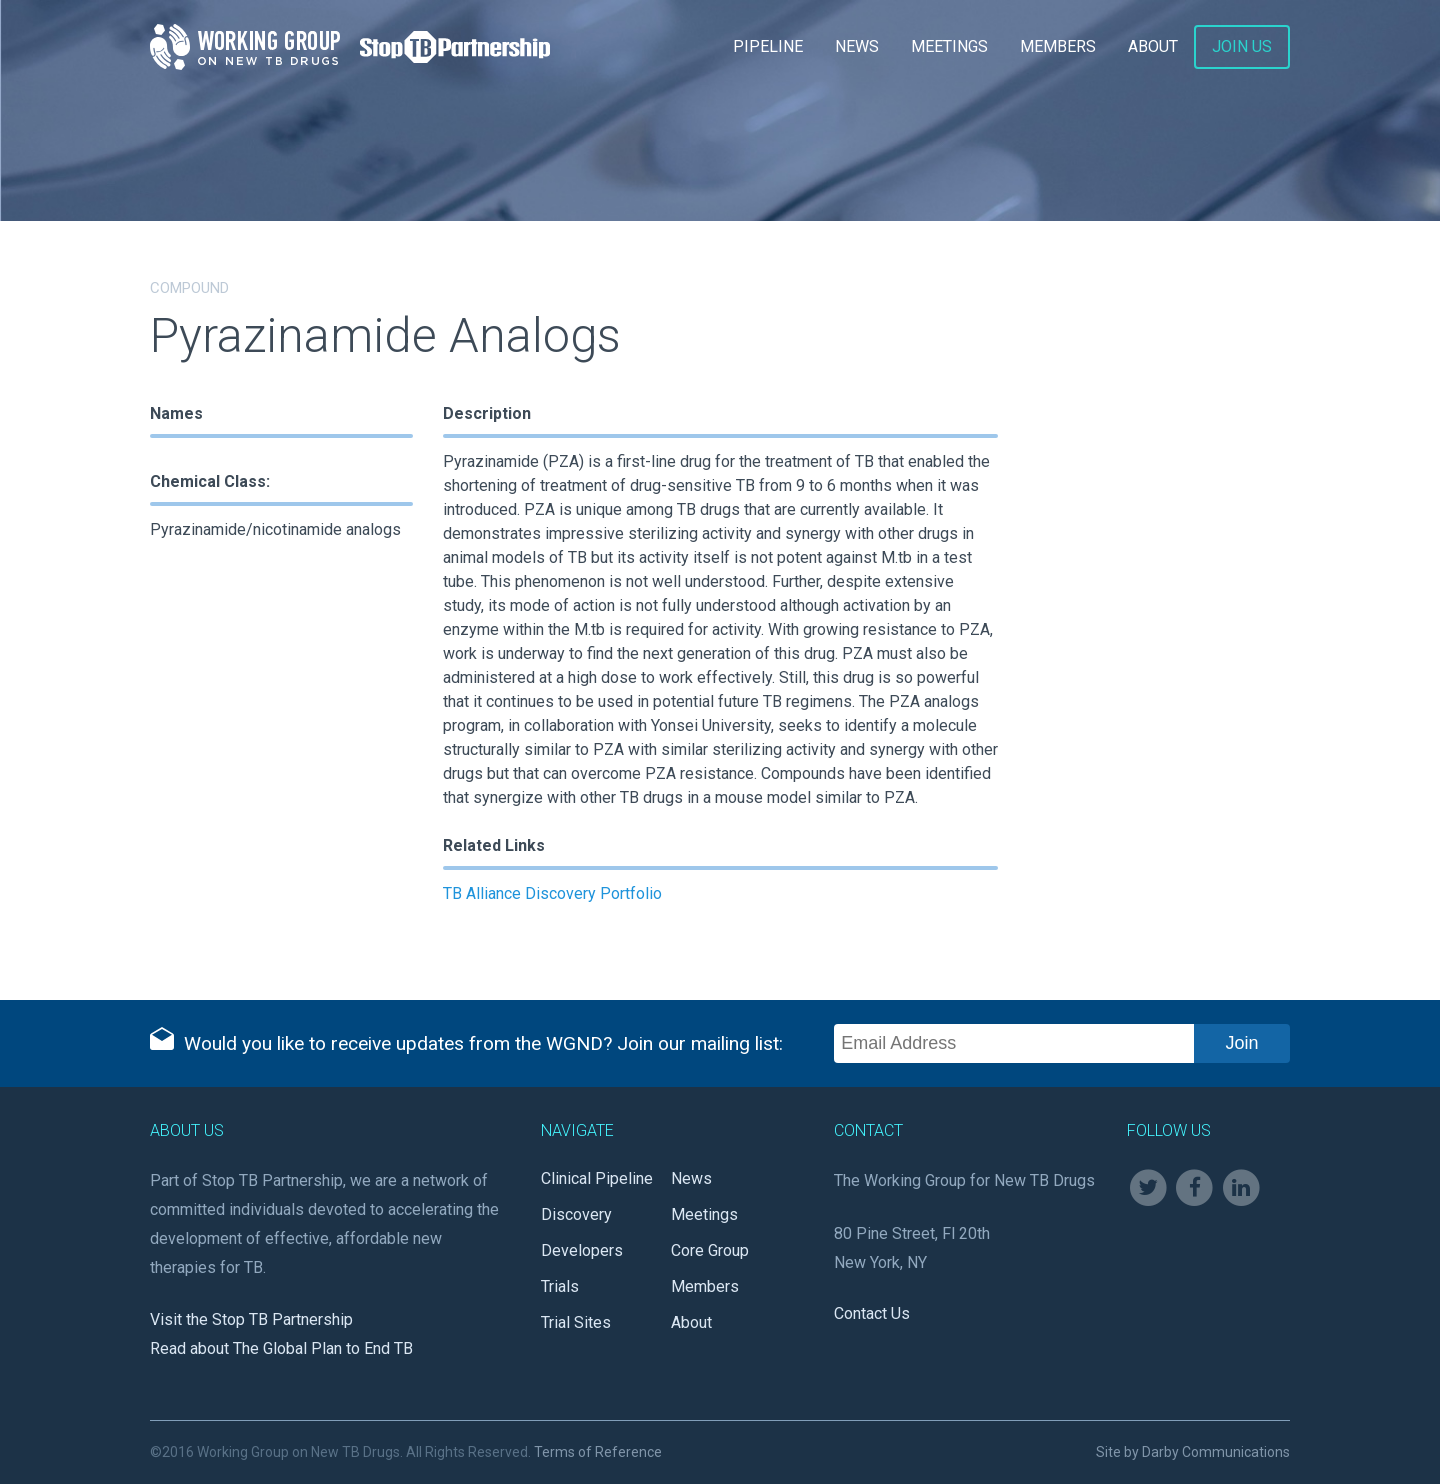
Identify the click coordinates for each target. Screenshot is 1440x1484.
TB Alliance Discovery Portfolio (552, 893)
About (1153, 46)
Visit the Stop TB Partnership (251, 1319)
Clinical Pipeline (597, 1178)
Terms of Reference (598, 1452)
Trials (560, 1286)
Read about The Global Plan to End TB (281, 1348)
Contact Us (872, 1313)
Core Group (710, 1250)
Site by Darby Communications (1193, 1452)
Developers (582, 1250)
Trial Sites (576, 1322)
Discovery (576, 1214)
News (857, 46)
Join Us (1242, 46)
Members (1058, 46)
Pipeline (768, 46)
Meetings (949, 46)
